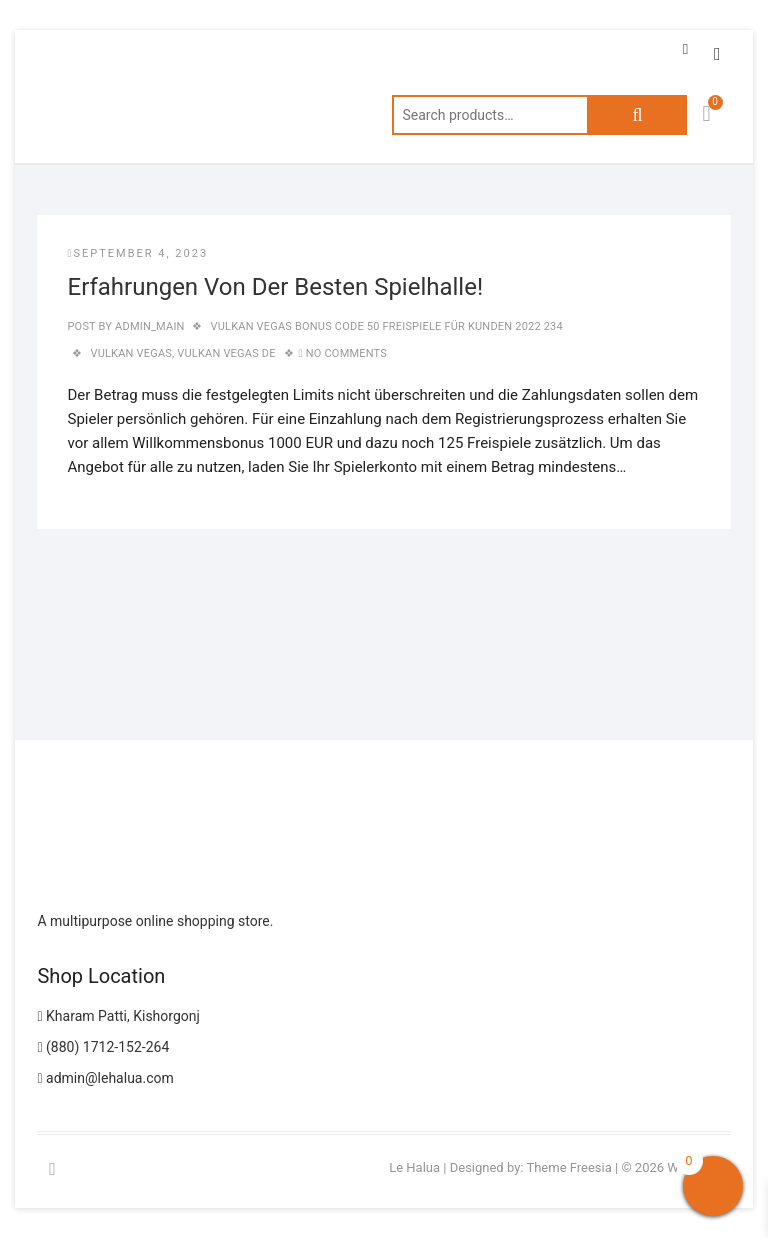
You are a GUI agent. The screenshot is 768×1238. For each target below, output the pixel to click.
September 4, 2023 (137, 253)
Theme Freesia (568, 1167)
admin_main (148, 326)
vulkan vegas (131, 353)
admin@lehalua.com (105, 1078)
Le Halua (414, 1167)
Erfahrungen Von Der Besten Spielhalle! (275, 287)
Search (637, 115)
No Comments (346, 353)
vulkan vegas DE (226, 353)
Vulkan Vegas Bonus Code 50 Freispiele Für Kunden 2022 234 (387, 326)
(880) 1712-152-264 (103, 1047)
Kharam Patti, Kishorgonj (118, 1016)
